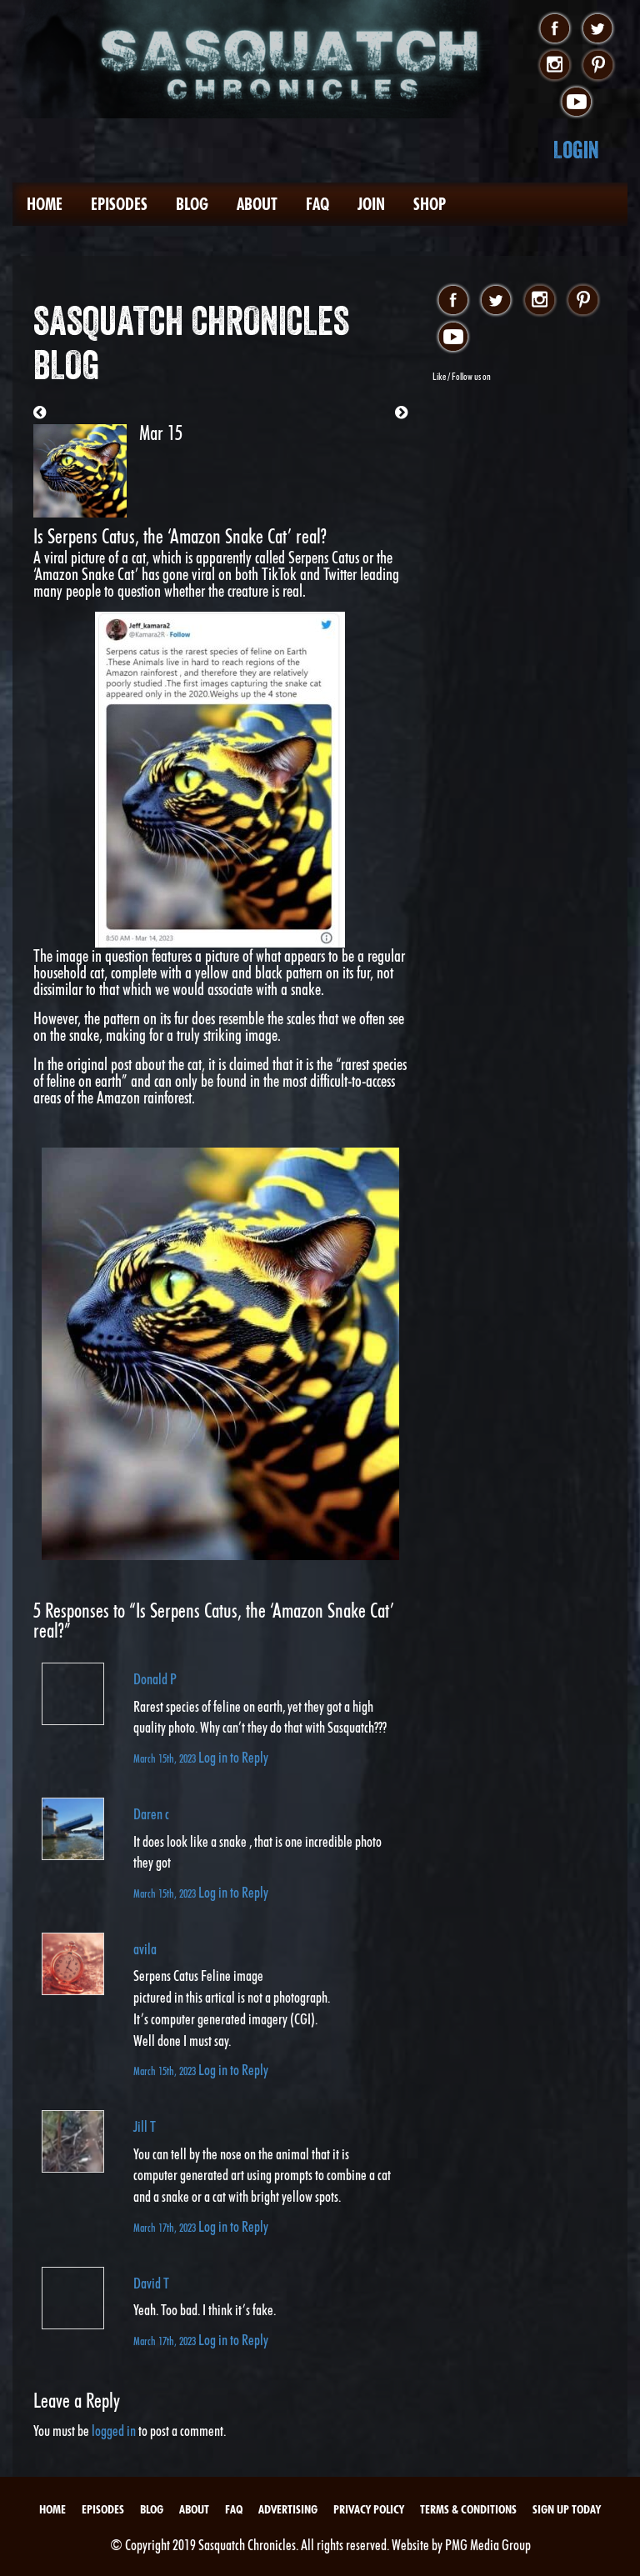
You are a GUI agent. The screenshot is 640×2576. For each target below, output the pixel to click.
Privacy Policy (368, 2509)
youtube (576, 102)
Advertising (288, 2509)
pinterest (598, 66)
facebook (554, 29)
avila (145, 1949)
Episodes (119, 204)
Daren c (151, 1814)
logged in (114, 2430)
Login (576, 149)
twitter (598, 29)
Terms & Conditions (468, 2509)
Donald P (155, 1679)
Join (371, 204)
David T (151, 2283)
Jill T (144, 2126)
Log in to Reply (233, 1757)
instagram (554, 66)
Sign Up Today (566, 2509)
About (257, 204)
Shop (429, 204)
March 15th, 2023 (165, 1758)
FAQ (317, 204)
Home (44, 204)
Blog (192, 204)
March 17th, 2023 (165, 2227)
